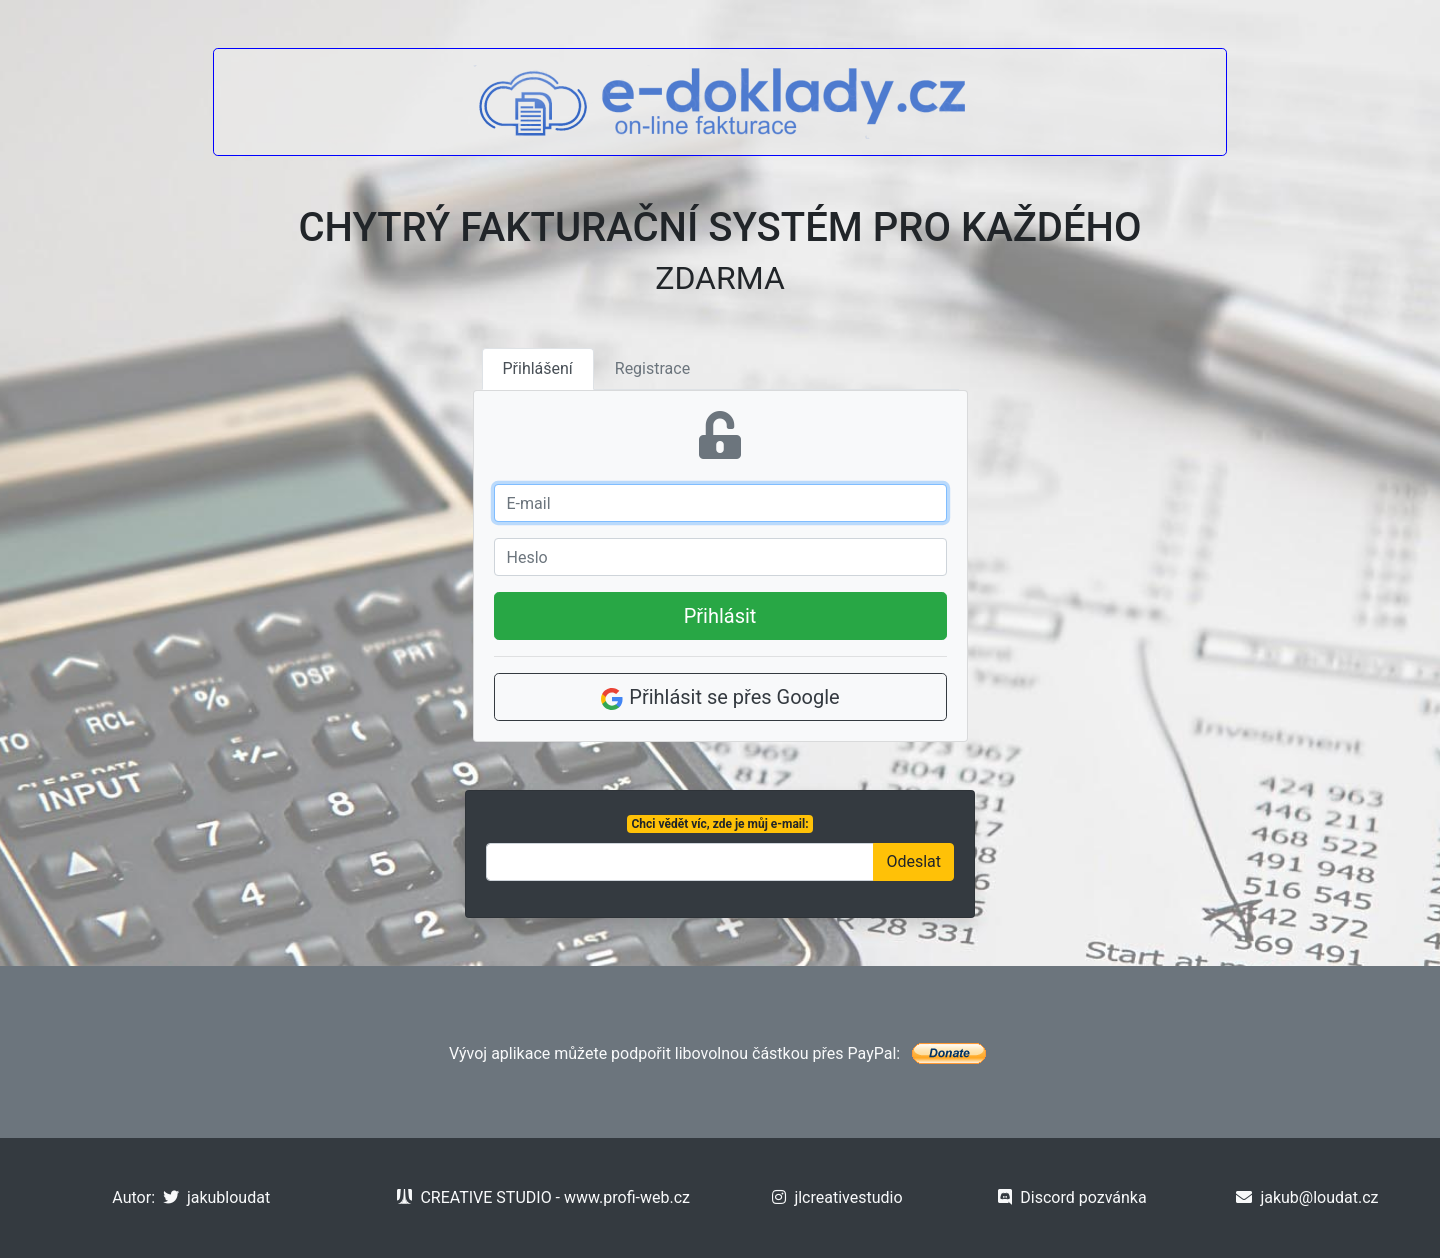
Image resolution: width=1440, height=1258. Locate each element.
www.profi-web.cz (627, 1197)
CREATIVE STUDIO (474, 1197)
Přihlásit (720, 616)
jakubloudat (216, 1197)
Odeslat (913, 861)
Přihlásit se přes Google (719, 698)
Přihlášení (538, 368)
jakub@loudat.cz (1307, 1197)
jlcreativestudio (837, 1197)
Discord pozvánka (1072, 1197)
